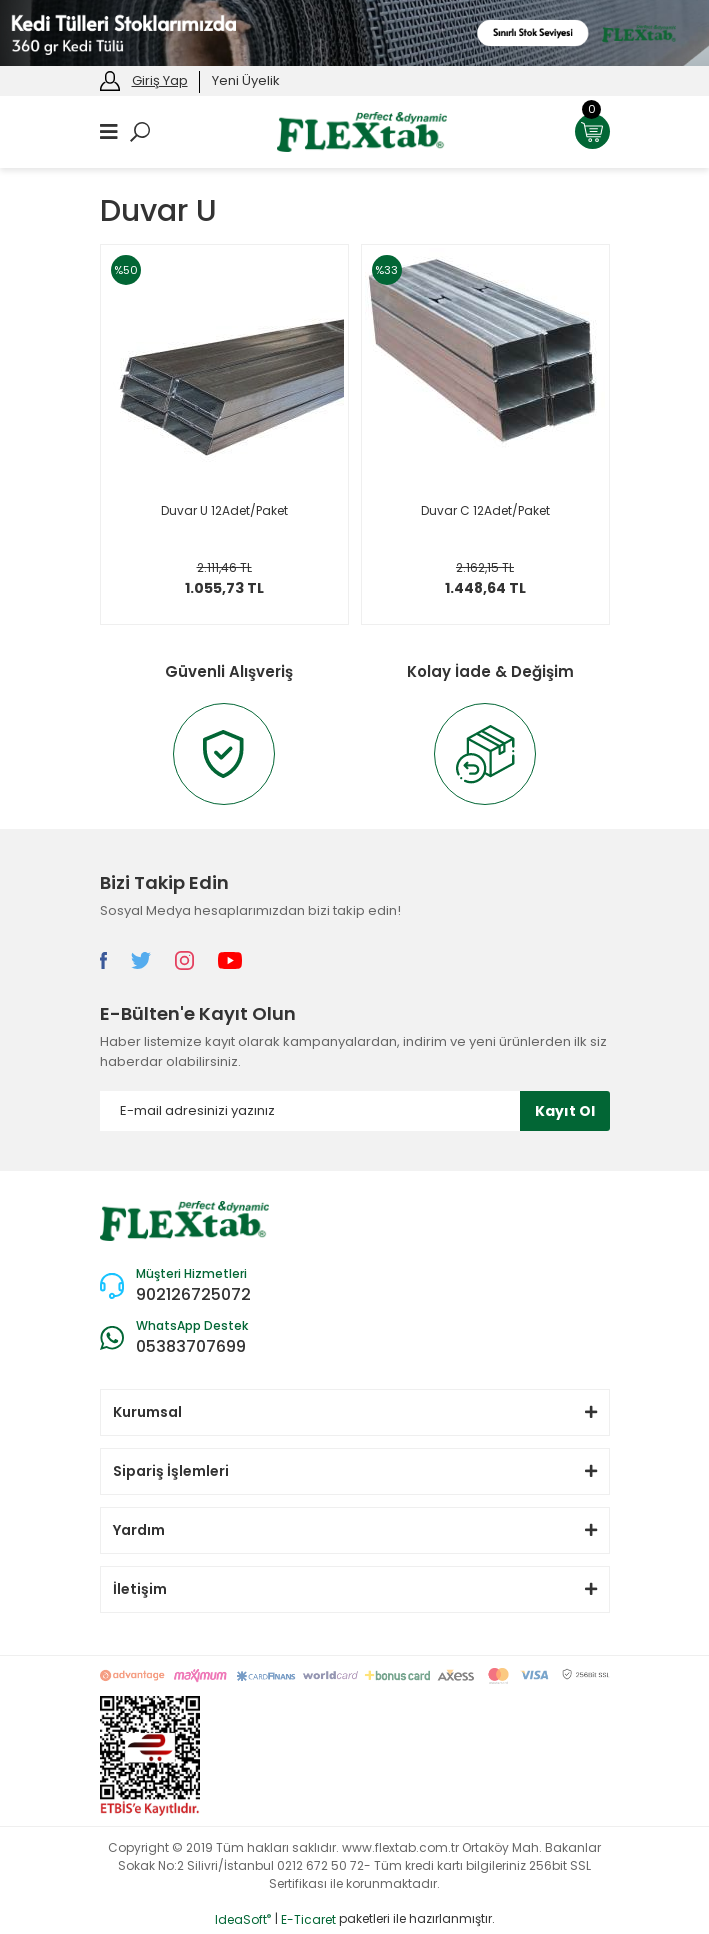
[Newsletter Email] (355, 1111)
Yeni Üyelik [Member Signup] (246, 80)
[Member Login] (110, 79)
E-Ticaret (308, 1919)
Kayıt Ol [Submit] (565, 1111)
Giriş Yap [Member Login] (160, 80)
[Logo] (362, 130)
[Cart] (592, 131)
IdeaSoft (243, 1919)
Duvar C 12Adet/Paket (485, 510)
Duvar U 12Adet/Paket (224, 510)
